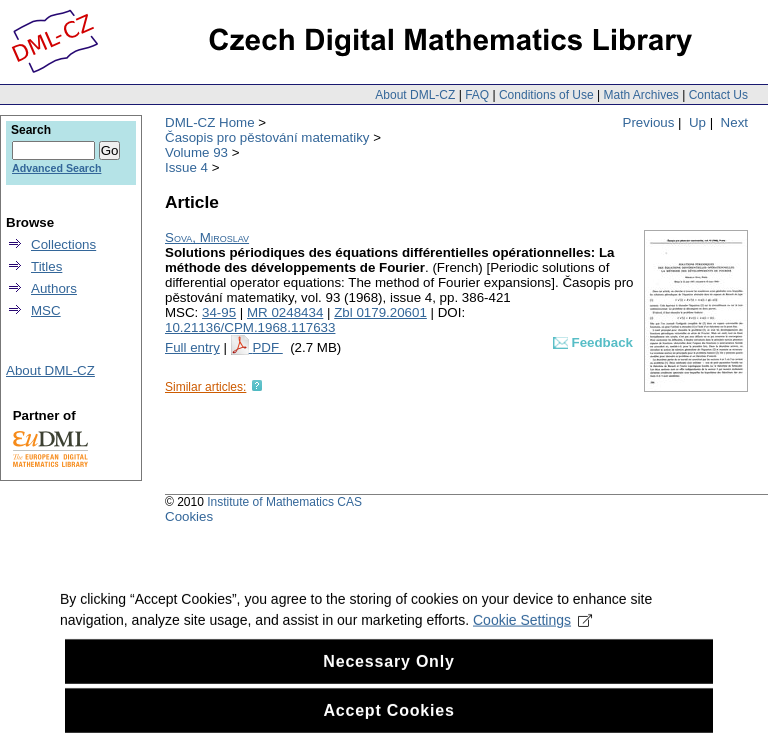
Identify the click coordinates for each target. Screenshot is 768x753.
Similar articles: (205, 387)
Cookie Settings (532, 661)
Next (734, 122)
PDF (267, 347)
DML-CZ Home (210, 122)
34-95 (219, 312)
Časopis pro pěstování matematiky (267, 137)
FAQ (477, 95)
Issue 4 (186, 167)
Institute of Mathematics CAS (284, 502)
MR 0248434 (285, 312)
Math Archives (640, 95)
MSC (46, 310)
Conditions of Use (546, 95)
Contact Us (718, 95)
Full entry (192, 347)
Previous (649, 122)
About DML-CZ (415, 95)
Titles (46, 266)
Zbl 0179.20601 (380, 312)
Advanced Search (56, 168)
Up (697, 122)
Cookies (189, 516)
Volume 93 (196, 152)
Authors (54, 288)
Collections (63, 244)
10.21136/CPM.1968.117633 (250, 327)
